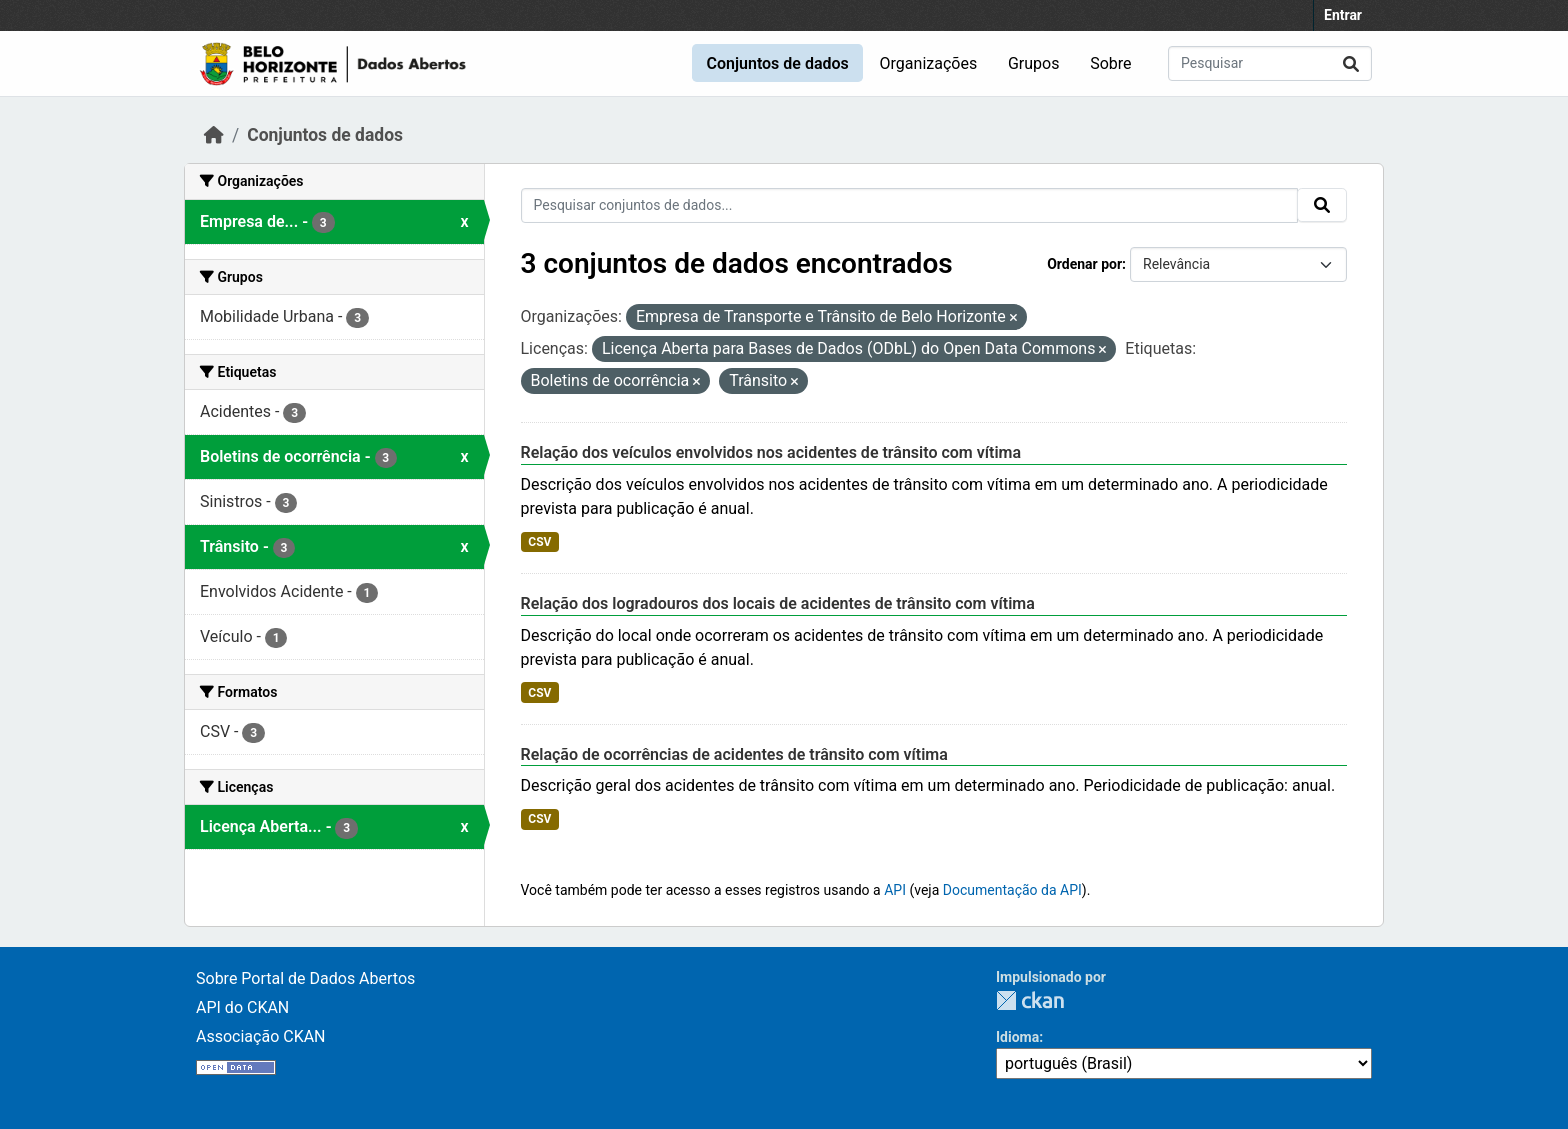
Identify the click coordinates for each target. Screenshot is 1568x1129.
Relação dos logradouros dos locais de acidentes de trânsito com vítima (778, 603)
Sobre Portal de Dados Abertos (305, 978)
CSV (539, 542)
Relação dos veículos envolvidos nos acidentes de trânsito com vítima (771, 452)
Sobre (1110, 63)
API (895, 890)
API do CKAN (242, 1007)
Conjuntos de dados (777, 63)
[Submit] (1351, 63)
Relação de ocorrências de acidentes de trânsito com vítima (734, 754)
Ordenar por (1084, 264)
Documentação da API (1012, 890)
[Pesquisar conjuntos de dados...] (1270, 63)
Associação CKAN (261, 1036)
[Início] (214, 135)
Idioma (1017, 1037)
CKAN (1030, 1000)
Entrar (1343, 15)
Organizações (929, 63)
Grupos (1034, 63)
